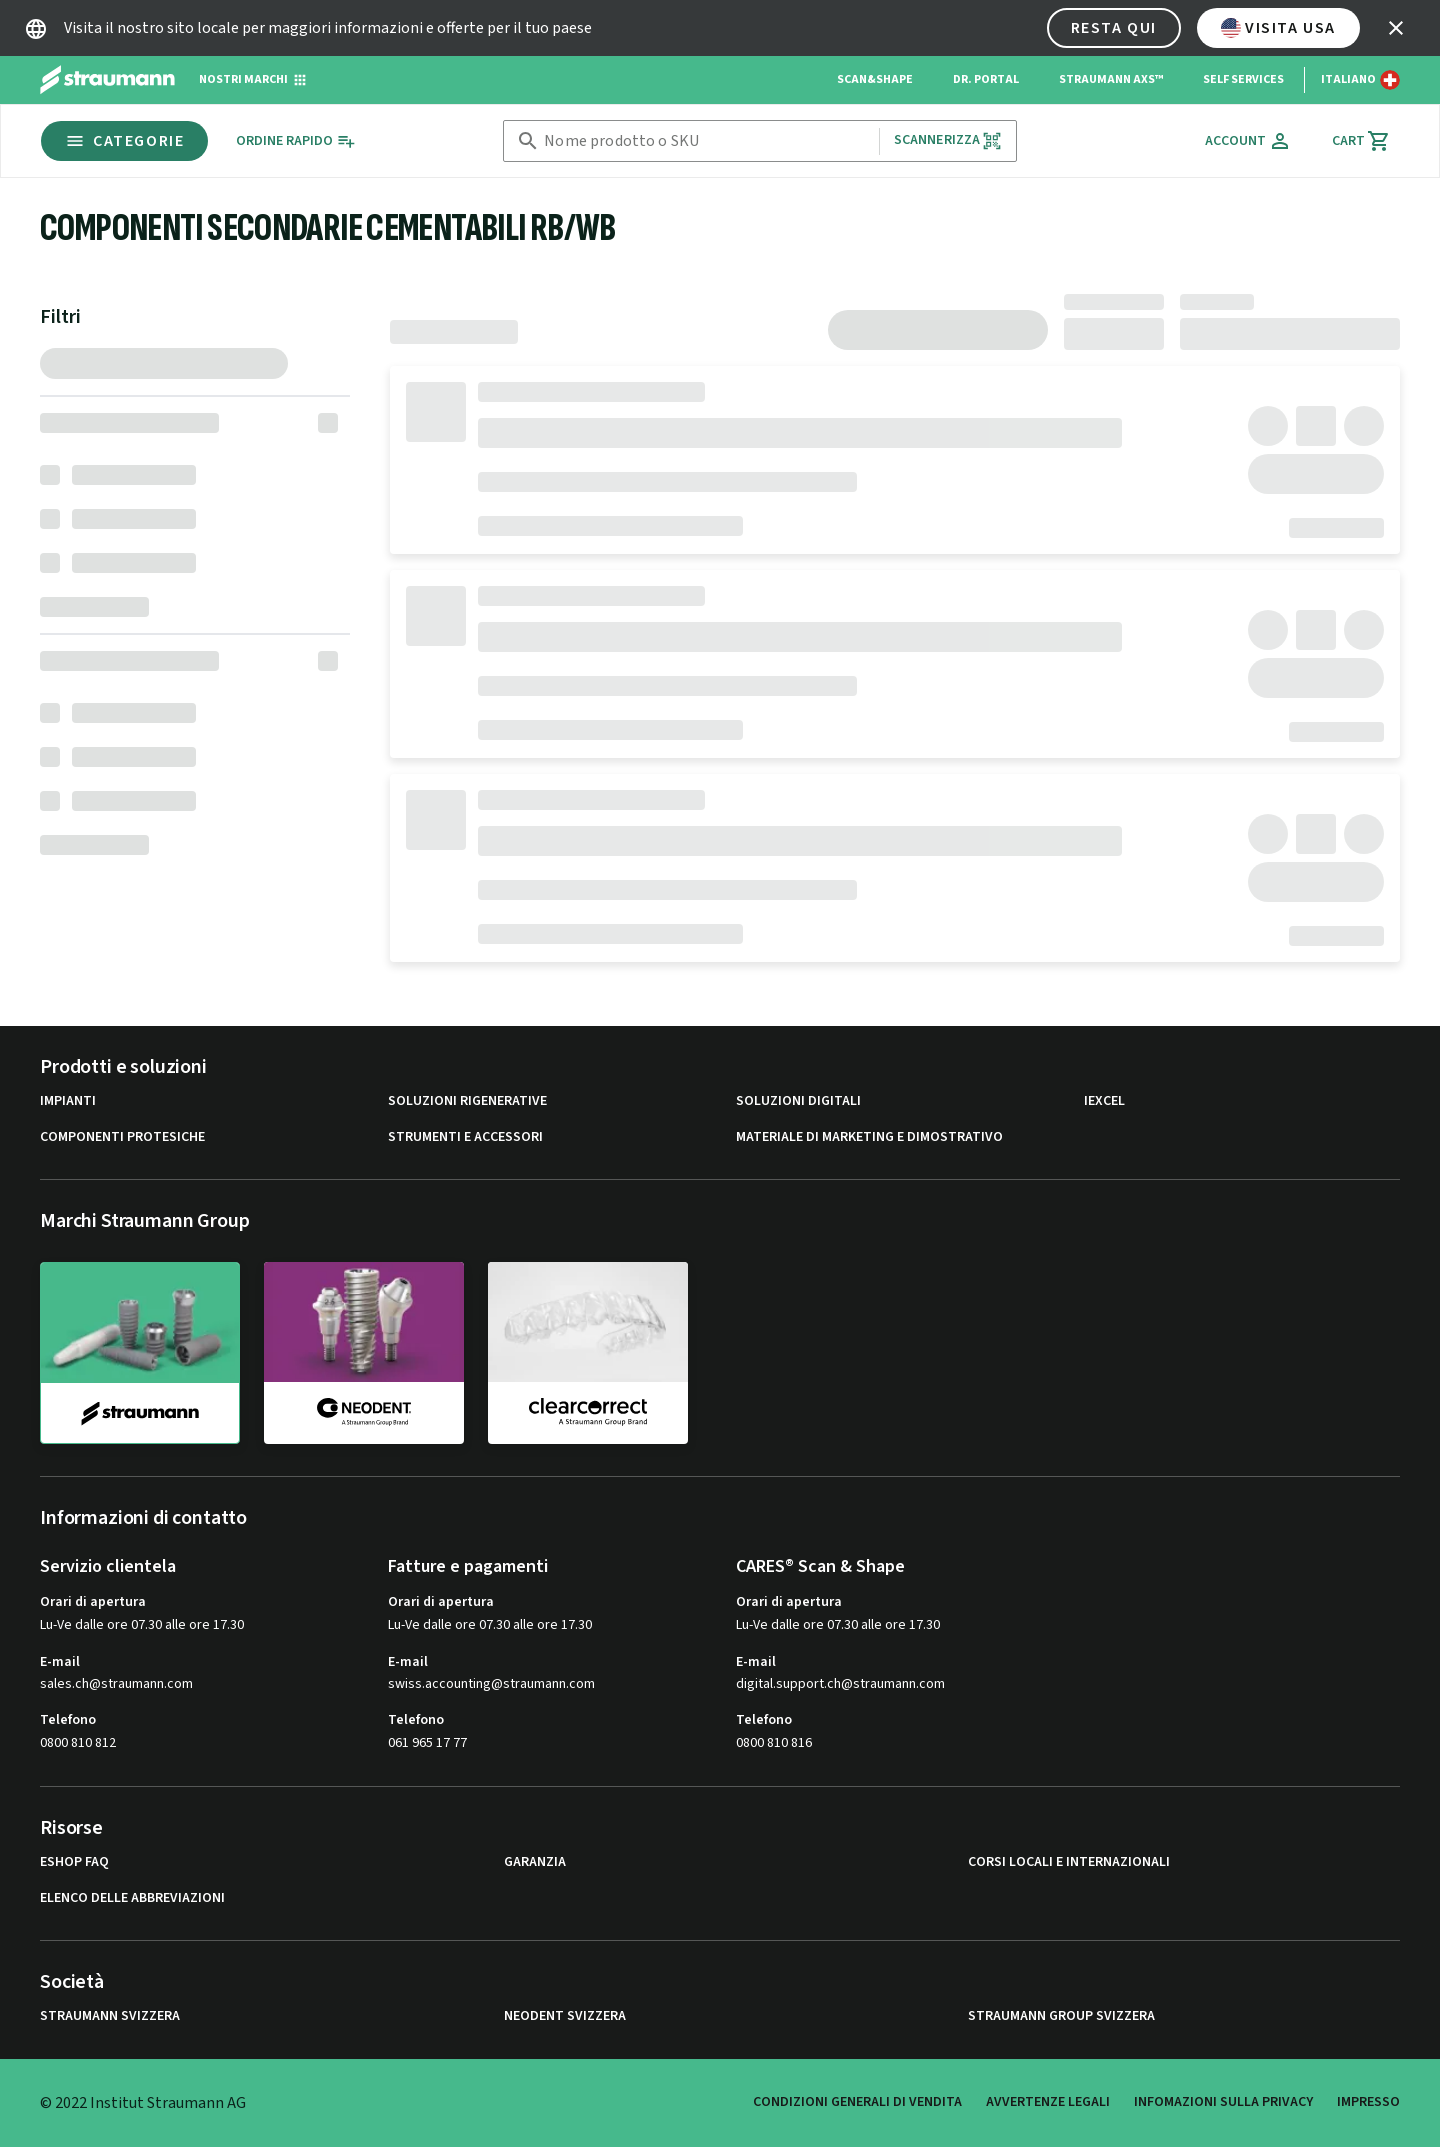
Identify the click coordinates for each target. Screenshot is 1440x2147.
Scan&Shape (875, 79)
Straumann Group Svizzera (1061, 2016)
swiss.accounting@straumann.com (491, 1684)
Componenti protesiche (122, 1137)
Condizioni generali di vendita (857, 2102)
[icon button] (1396, 28)
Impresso (1368, 2102)
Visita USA (1278, 28)
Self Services (1243, 79)
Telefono (68, 1720)
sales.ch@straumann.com (116, 1684)
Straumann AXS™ (1111, 79)
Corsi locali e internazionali (1069, 1862)
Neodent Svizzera (565, 2016)
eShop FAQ (74, 1862)
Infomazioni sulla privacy (1223, 2102)
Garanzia (535, 1862)
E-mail (60, 1662)
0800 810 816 (774, 1743)
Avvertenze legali (1048, 2102)
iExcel (1104, 1101)
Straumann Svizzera (110, 2016)
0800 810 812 (78, 1743)
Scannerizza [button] (948, 140)
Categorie (124, 141)
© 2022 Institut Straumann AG (143, 2103)
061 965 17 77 (427, 1743)
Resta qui (1114, 28)
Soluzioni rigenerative (467, 1101)
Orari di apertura (93, 1602)
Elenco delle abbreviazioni (132, 1898)
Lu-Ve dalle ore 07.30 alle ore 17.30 (142, 1625)
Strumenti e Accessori (465, 1137)
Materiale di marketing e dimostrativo (869, 1137)
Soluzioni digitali (798, 1101)
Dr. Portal (986, 79)
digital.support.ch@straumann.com (840, 1684)
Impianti (68, 1101)
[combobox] (707, 141)
